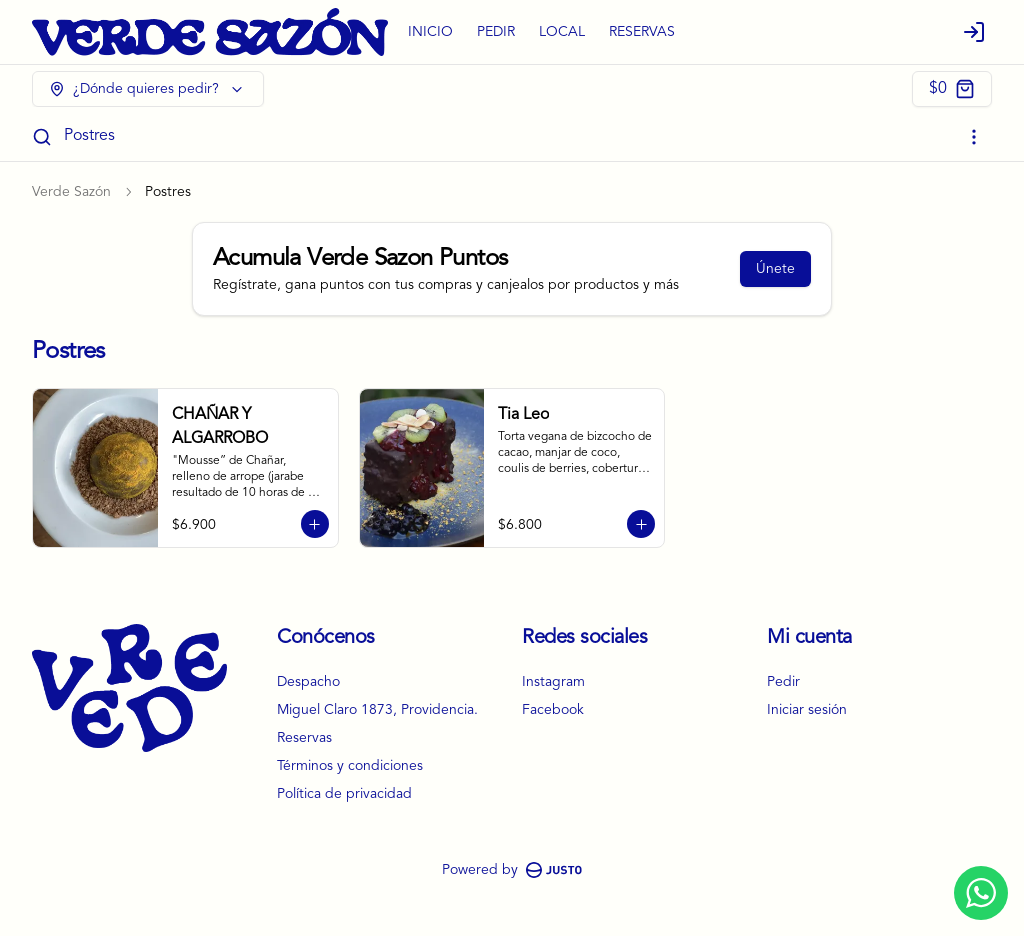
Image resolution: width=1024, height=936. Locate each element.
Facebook (553, 710)
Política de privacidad (344, 794)
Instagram (553, 682)
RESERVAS (642, 32)
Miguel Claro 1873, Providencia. (377, 710)
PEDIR (496, 32)
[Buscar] (42, 137)
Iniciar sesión (807, 710)
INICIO (430, 32)
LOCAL (562, 32)
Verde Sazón (71, 192)
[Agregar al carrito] (315, 524)
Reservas (304, 738)
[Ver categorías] (974, 137)
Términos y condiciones (350, 766)
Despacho (308, 682)
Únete (775, 269)
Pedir (783, 682)
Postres (89, 136)
